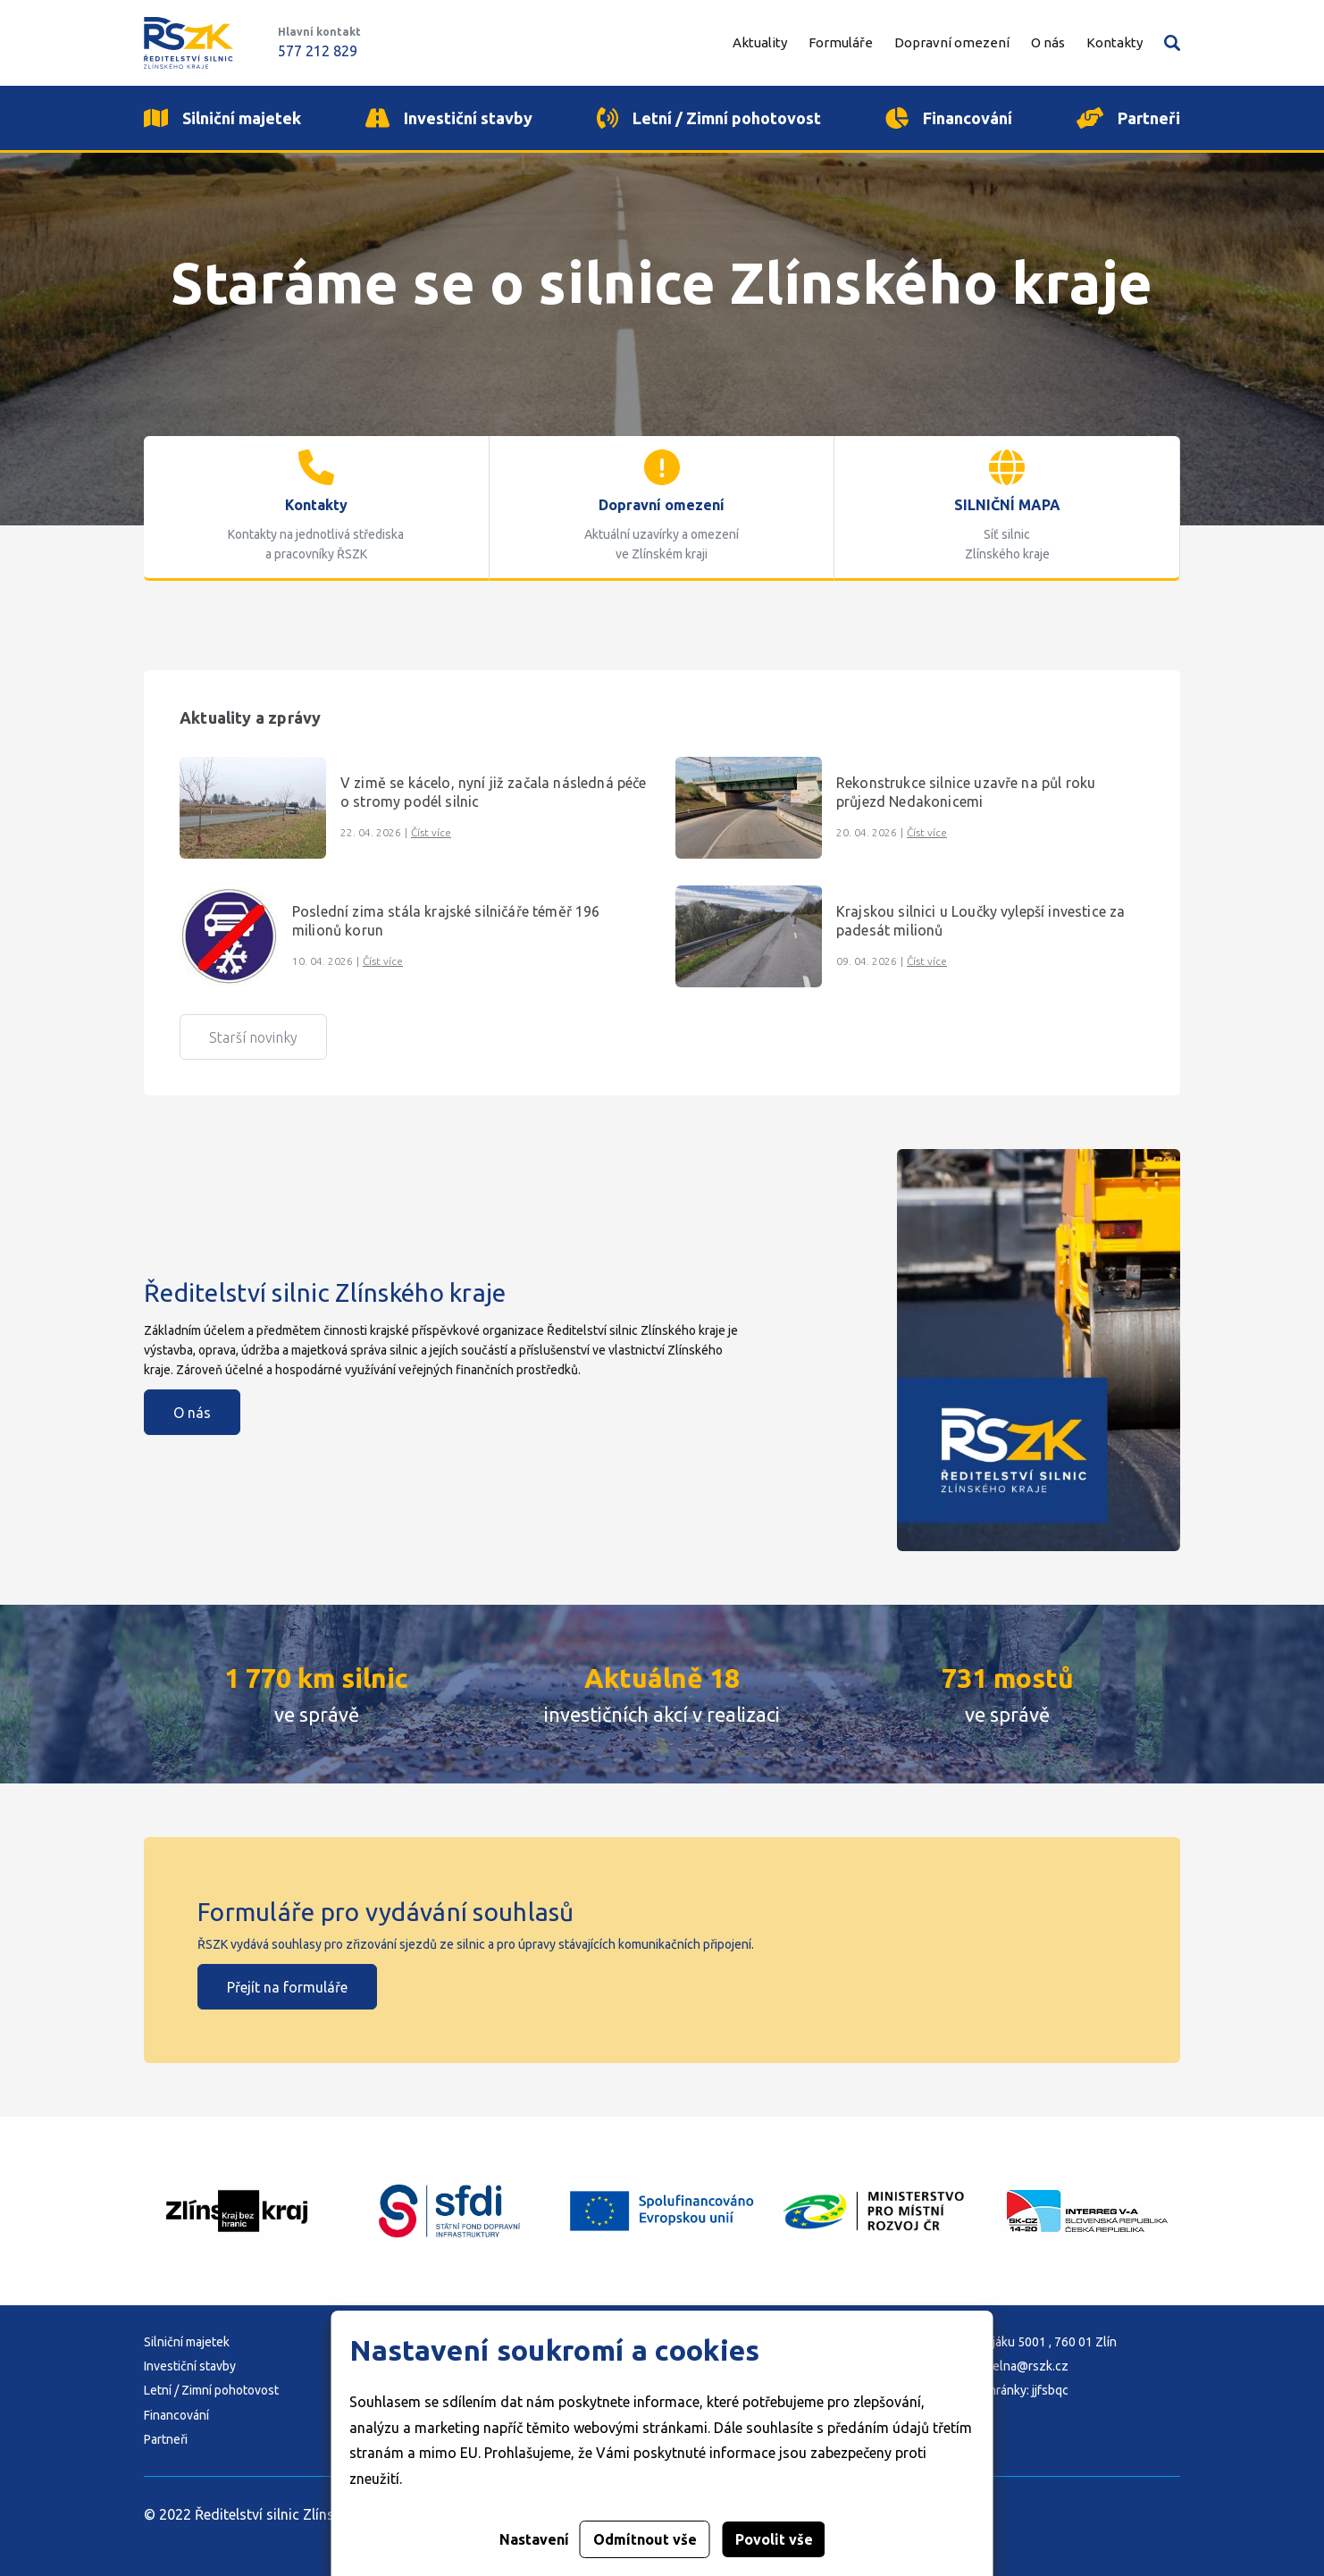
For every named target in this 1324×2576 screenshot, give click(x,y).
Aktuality (760, 42)
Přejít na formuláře (287, 1987)
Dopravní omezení (952, 42)
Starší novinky (253, 1037)
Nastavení (534, 2539)
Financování (176, 2415)
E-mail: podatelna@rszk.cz (994, 2366)
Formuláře (841, 42)
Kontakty (1114, 42)
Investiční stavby (190, 2366)
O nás (192, 1413)
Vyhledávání (1172, 43)
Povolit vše (774, 2539)
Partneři (166, 2439)
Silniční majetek (187, 2342)
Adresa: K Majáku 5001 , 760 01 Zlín (1019, 2342)
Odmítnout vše (645, 2539)
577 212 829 (317, 51)
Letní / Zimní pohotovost (211, 2390)
